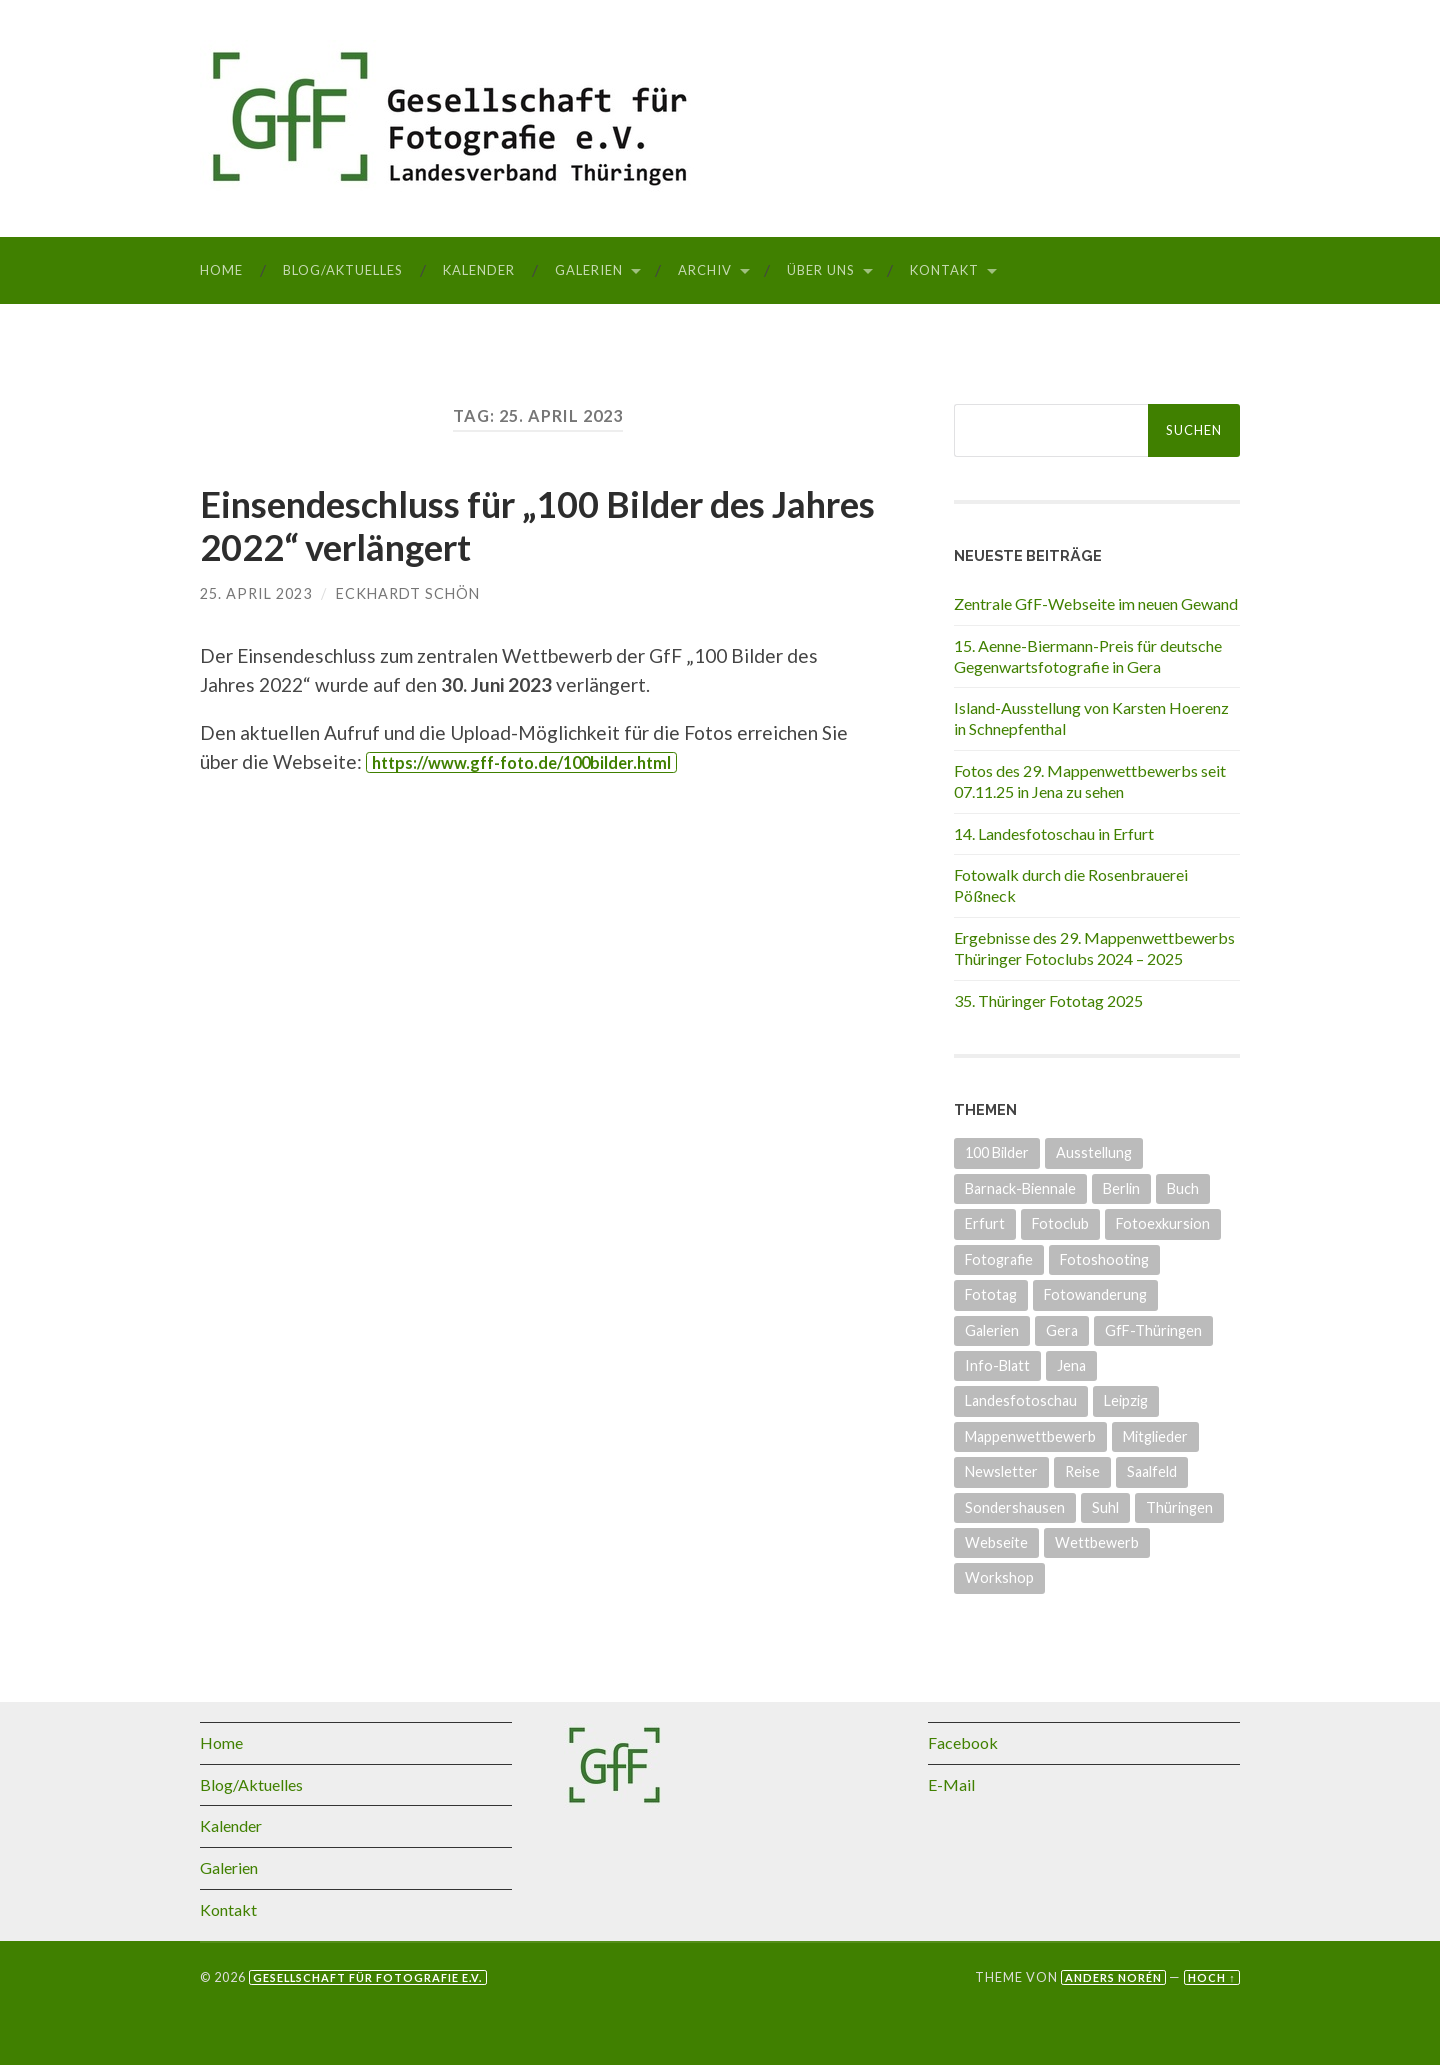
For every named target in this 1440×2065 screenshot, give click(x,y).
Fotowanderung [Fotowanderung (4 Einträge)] (1095, 1294)
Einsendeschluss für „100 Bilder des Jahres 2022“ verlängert (537, 525)
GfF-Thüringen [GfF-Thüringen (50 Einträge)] (1153, 1330)
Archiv (705, 270)
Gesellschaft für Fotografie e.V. (367, 1977)
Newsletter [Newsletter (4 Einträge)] (1001, 1471)
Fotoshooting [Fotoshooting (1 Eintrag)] (1104, 1259)
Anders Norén (1113, 1977)
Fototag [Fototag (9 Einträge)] (991, 1294)
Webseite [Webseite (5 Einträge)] (996, 1542)
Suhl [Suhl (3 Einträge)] (1105, 1507)
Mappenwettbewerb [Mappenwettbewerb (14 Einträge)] (1030, 1436)
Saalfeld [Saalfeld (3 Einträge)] (1152, 1471)
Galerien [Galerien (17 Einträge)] (992, 1330)
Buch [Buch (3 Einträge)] (1183, 1188)
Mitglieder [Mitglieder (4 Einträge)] (1155, 1436)
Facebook (963, 1742)
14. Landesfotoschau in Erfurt (1054, 833)
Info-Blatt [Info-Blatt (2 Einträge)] (997, 1365)
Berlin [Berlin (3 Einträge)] (1121, 1188)
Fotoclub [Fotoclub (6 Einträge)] (1060, 1223)
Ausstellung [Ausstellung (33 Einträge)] (1094, 1152)
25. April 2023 (256, 593)
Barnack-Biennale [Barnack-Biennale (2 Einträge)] (1020, 1188)
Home (221, 270)
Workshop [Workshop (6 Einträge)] (999, 1577)
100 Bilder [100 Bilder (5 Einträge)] (997, 1152)
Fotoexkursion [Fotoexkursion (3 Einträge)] (1163, 1223)
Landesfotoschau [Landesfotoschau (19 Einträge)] (1021, 1400)
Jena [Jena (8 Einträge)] (1071, 1365)
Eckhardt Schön (408, 593)
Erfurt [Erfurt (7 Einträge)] (985, 1223)
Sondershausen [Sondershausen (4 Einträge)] (1015, 1507)
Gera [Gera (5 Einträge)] (1062, 1330)
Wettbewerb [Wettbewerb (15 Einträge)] (1097, 1542)
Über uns (821, 270)
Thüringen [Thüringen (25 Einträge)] (1179, 1507)
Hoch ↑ (1211, 1977)
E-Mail (951, 1784)
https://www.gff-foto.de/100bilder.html (521, 762)
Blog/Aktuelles (343, 270)
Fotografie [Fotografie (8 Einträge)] (999, 1259)
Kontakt (944, 270)
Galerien (589, 270)
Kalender (479, 270)
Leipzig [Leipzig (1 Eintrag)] (1126, 1400)
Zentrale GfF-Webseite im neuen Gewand (1096, 603)
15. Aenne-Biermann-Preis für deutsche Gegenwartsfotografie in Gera (1088, 656)
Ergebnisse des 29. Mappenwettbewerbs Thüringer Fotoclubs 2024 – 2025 (1094, 948)
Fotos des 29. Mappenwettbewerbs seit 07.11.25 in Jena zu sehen (1090, 781)
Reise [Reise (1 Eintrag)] (1082, 1471)
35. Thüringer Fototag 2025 (1048, 1000)
